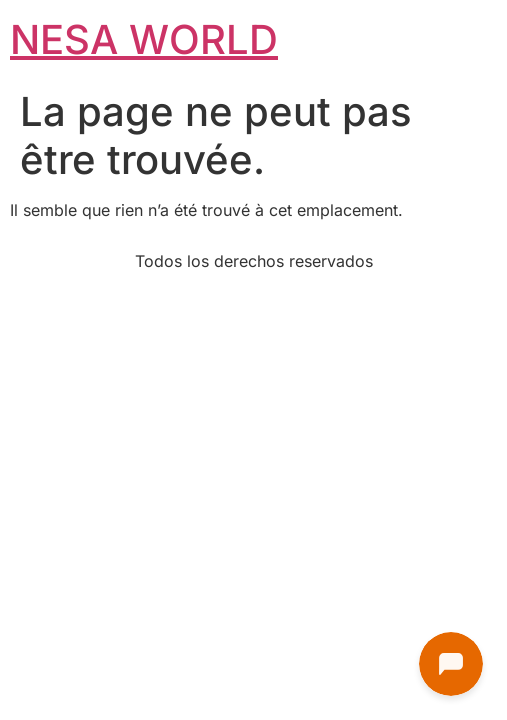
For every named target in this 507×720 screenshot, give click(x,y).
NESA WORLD (144, 39)
